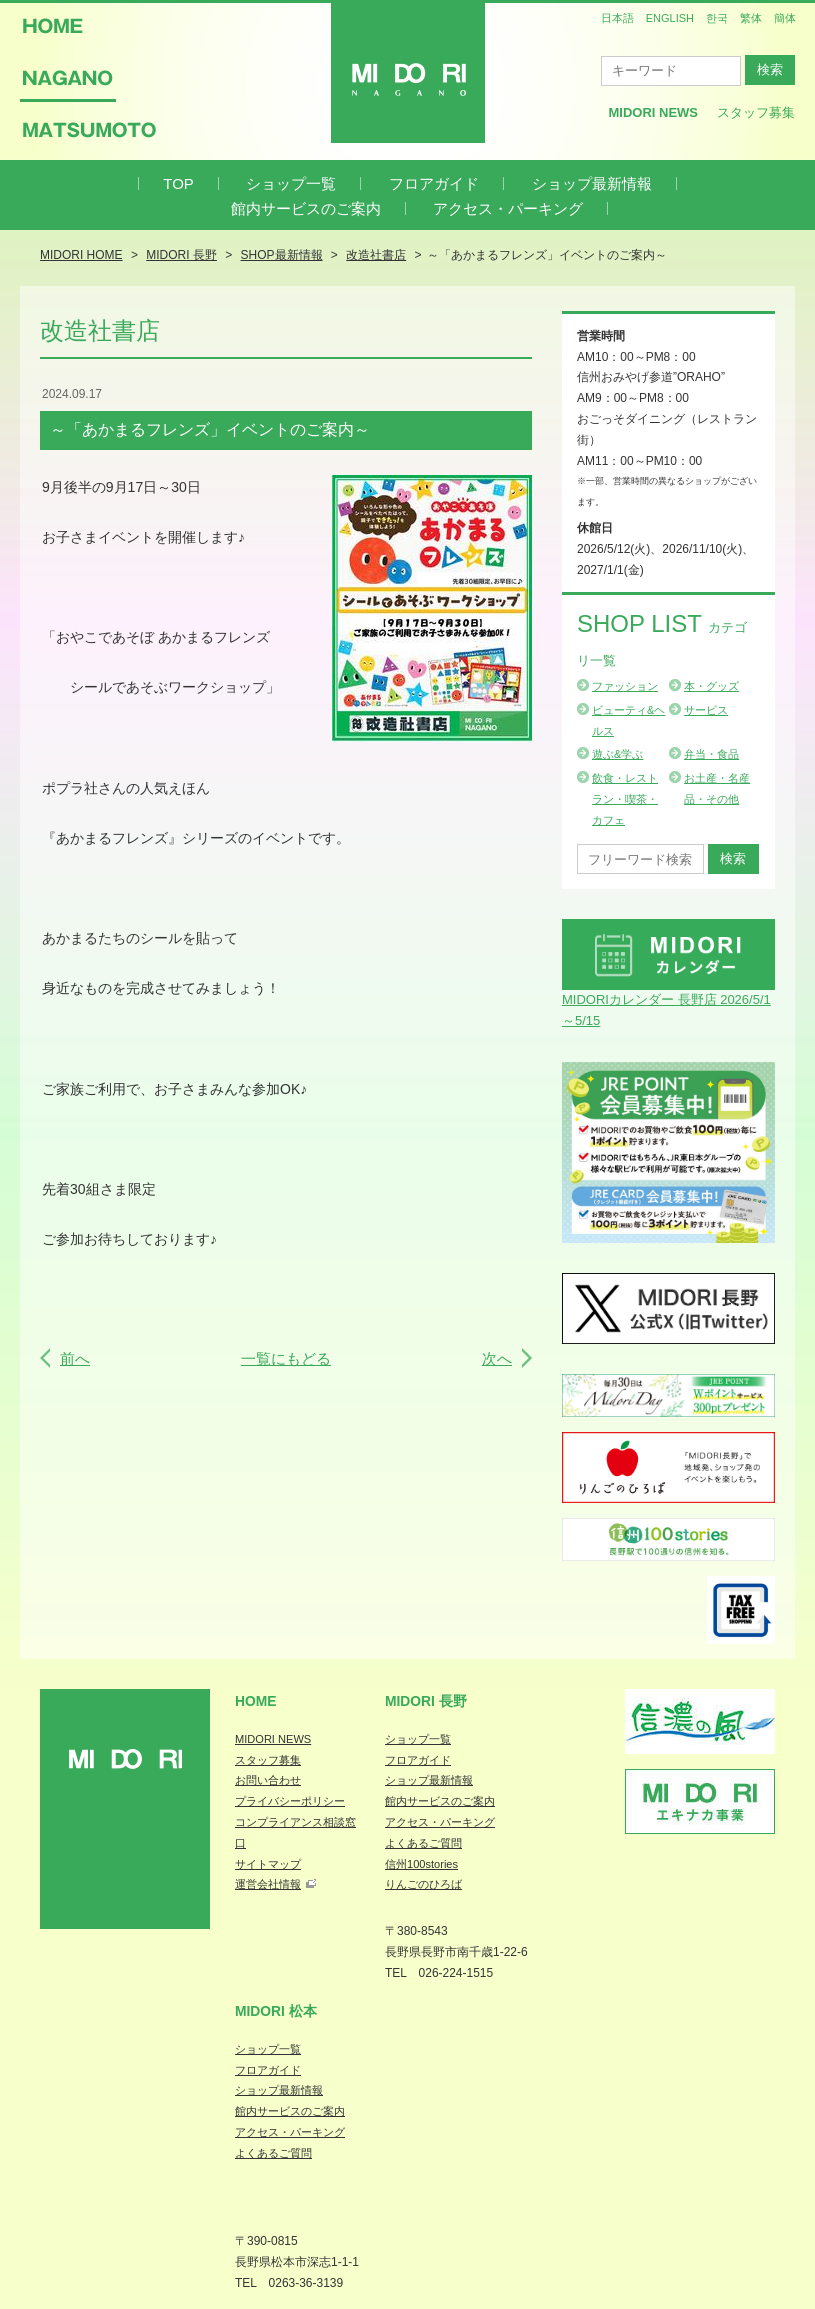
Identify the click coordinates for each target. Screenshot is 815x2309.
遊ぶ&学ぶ (617, 754)
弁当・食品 (711, 754)
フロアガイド (434, 183)
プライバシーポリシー (290, 1801)
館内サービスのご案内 (306, 208)
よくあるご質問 (423, 1843)
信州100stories (421, 1864)
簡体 (785, 18)
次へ (497, 1358)
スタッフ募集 (756, 112)
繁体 (751, 18)
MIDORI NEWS (273, 1739)
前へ (75, 1358)
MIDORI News (653, 112)
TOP (178, 183)
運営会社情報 (268, 1884)
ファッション (625, 686)
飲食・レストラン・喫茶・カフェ (625, 799)
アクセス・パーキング (508, 208)
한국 (717, 18)
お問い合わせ (268, 1780)
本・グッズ (711, 686)
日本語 (617, 18)
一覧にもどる (286, 1358)
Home (256, 1701)
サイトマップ (268, 1864)
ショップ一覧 (291, 183)
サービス (706, 710)
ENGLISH (670, 18)
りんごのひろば (423, 1884)
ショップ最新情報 (592, 183)
